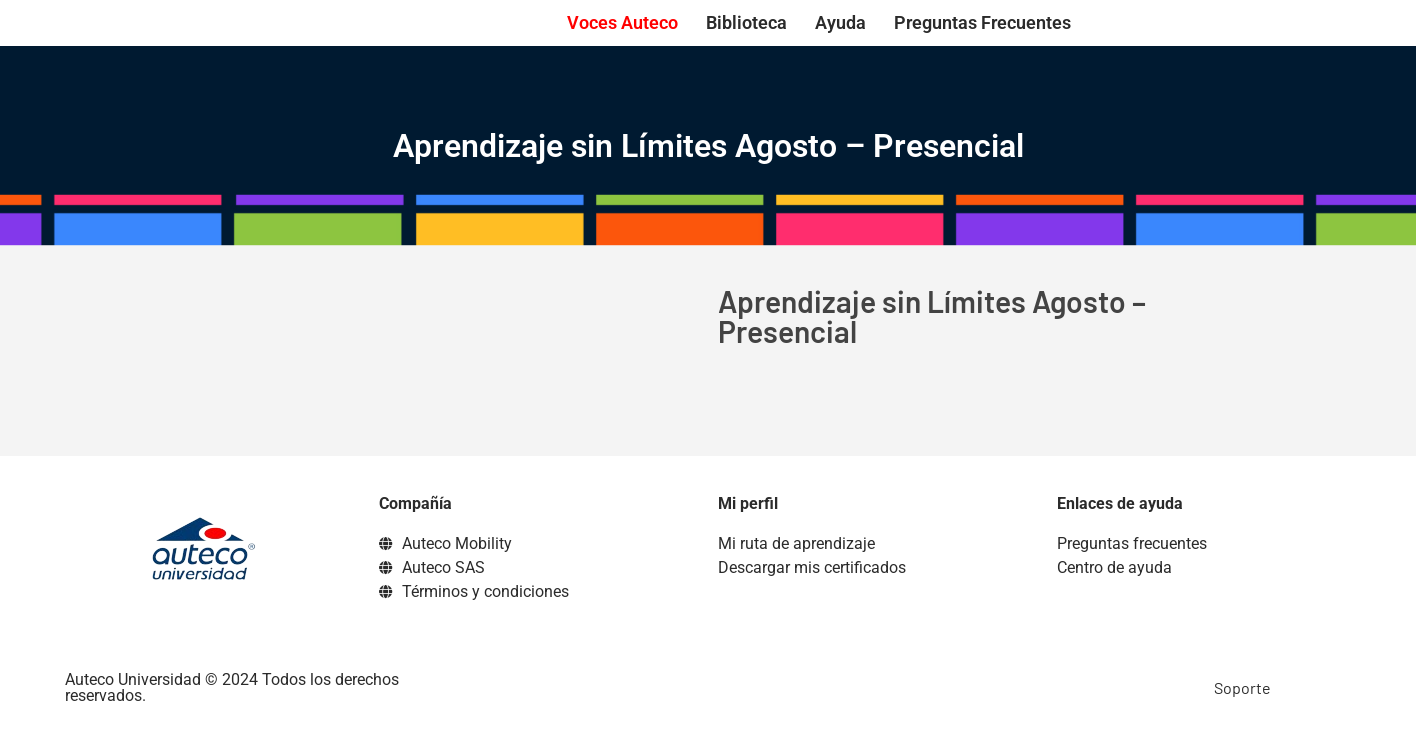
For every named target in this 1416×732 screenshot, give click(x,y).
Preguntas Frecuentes (982, 22)
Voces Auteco (622, 22)
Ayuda (840, 22)
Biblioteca (746, 22)
